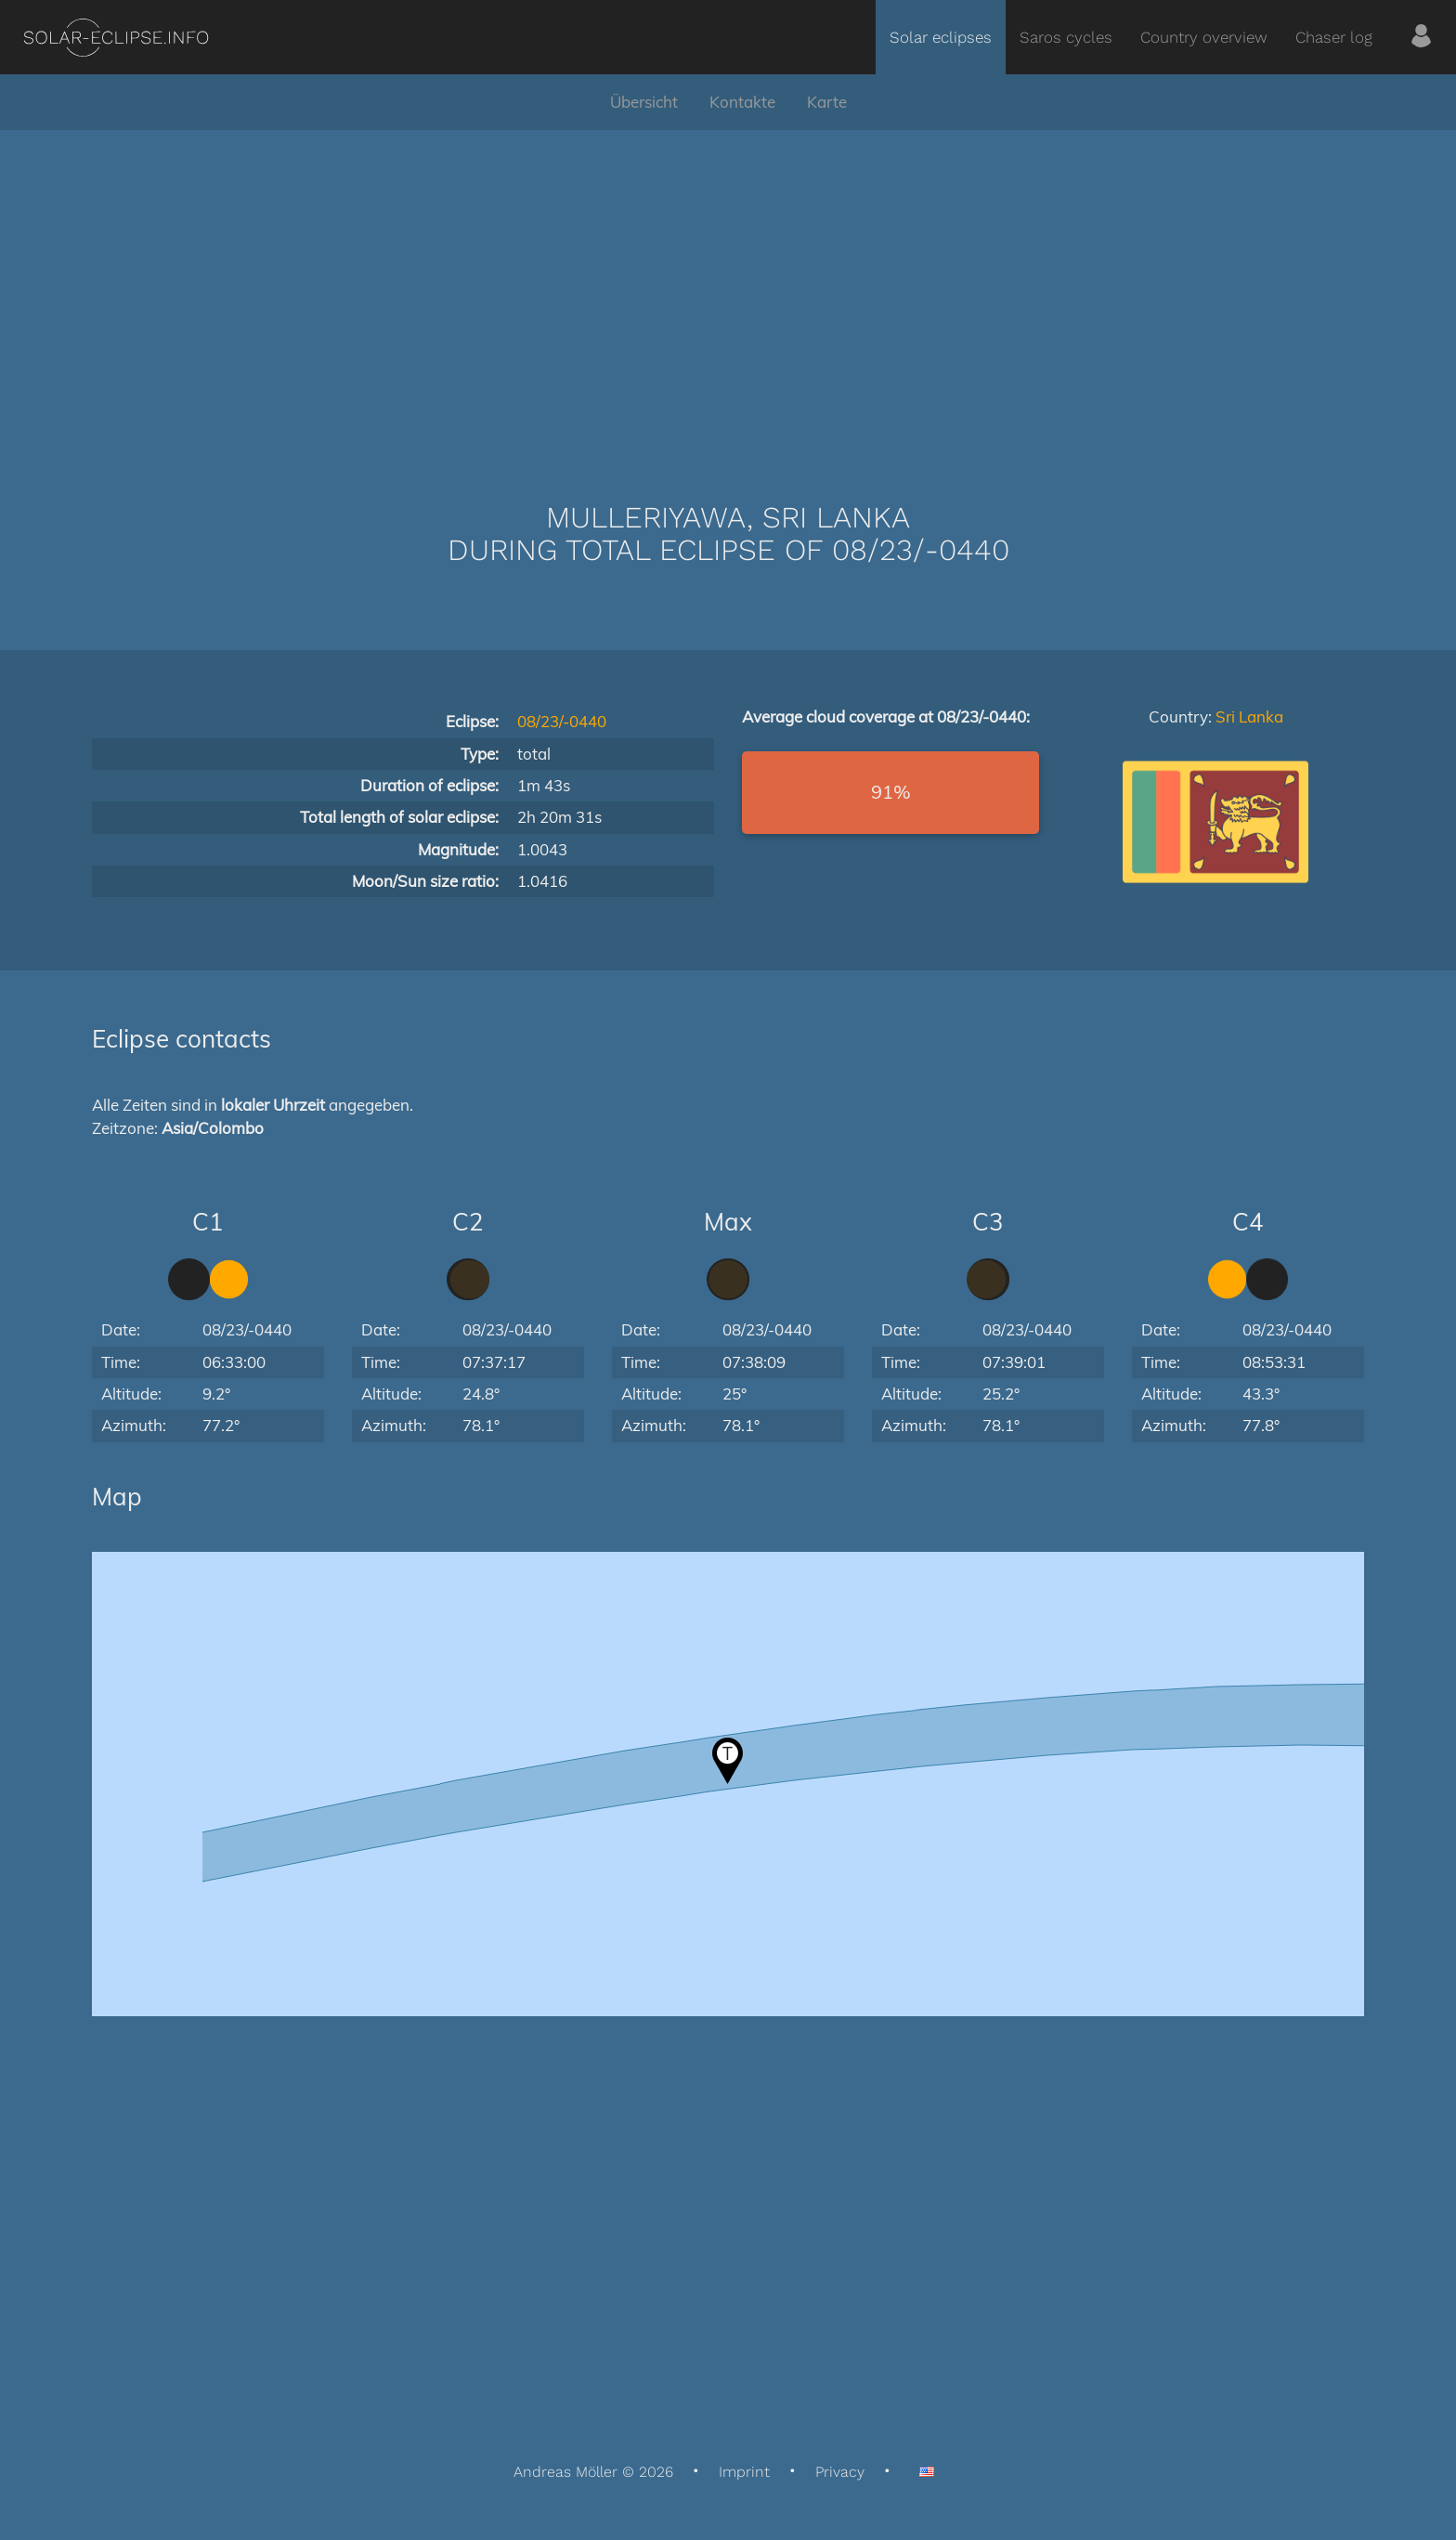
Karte (827, 101)
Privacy (839, 2472)
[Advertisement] (728, 288)
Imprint (744, 2472)
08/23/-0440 (561, 721)
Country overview (1204, 37)
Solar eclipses (941, 37)
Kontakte (742, 101)
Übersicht (644, 101)
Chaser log (1333, 37)
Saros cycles (1066, 37)
